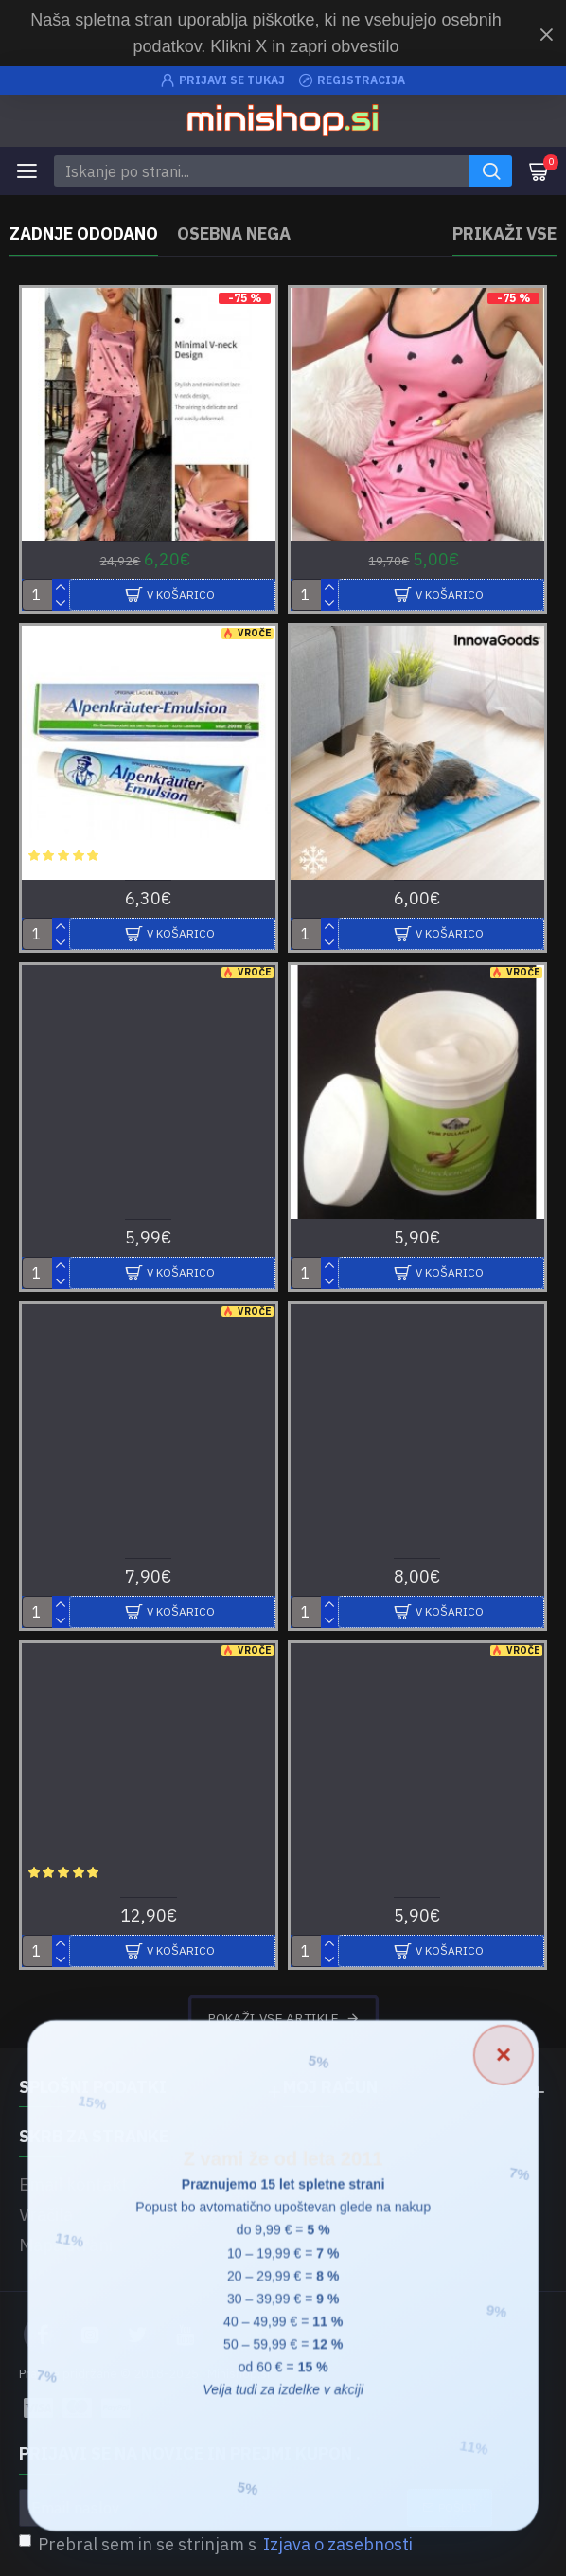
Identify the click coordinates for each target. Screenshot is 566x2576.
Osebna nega (234, 234)
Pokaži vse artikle (272, 2018)
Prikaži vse (504, 234)
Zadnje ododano (83, 234)
